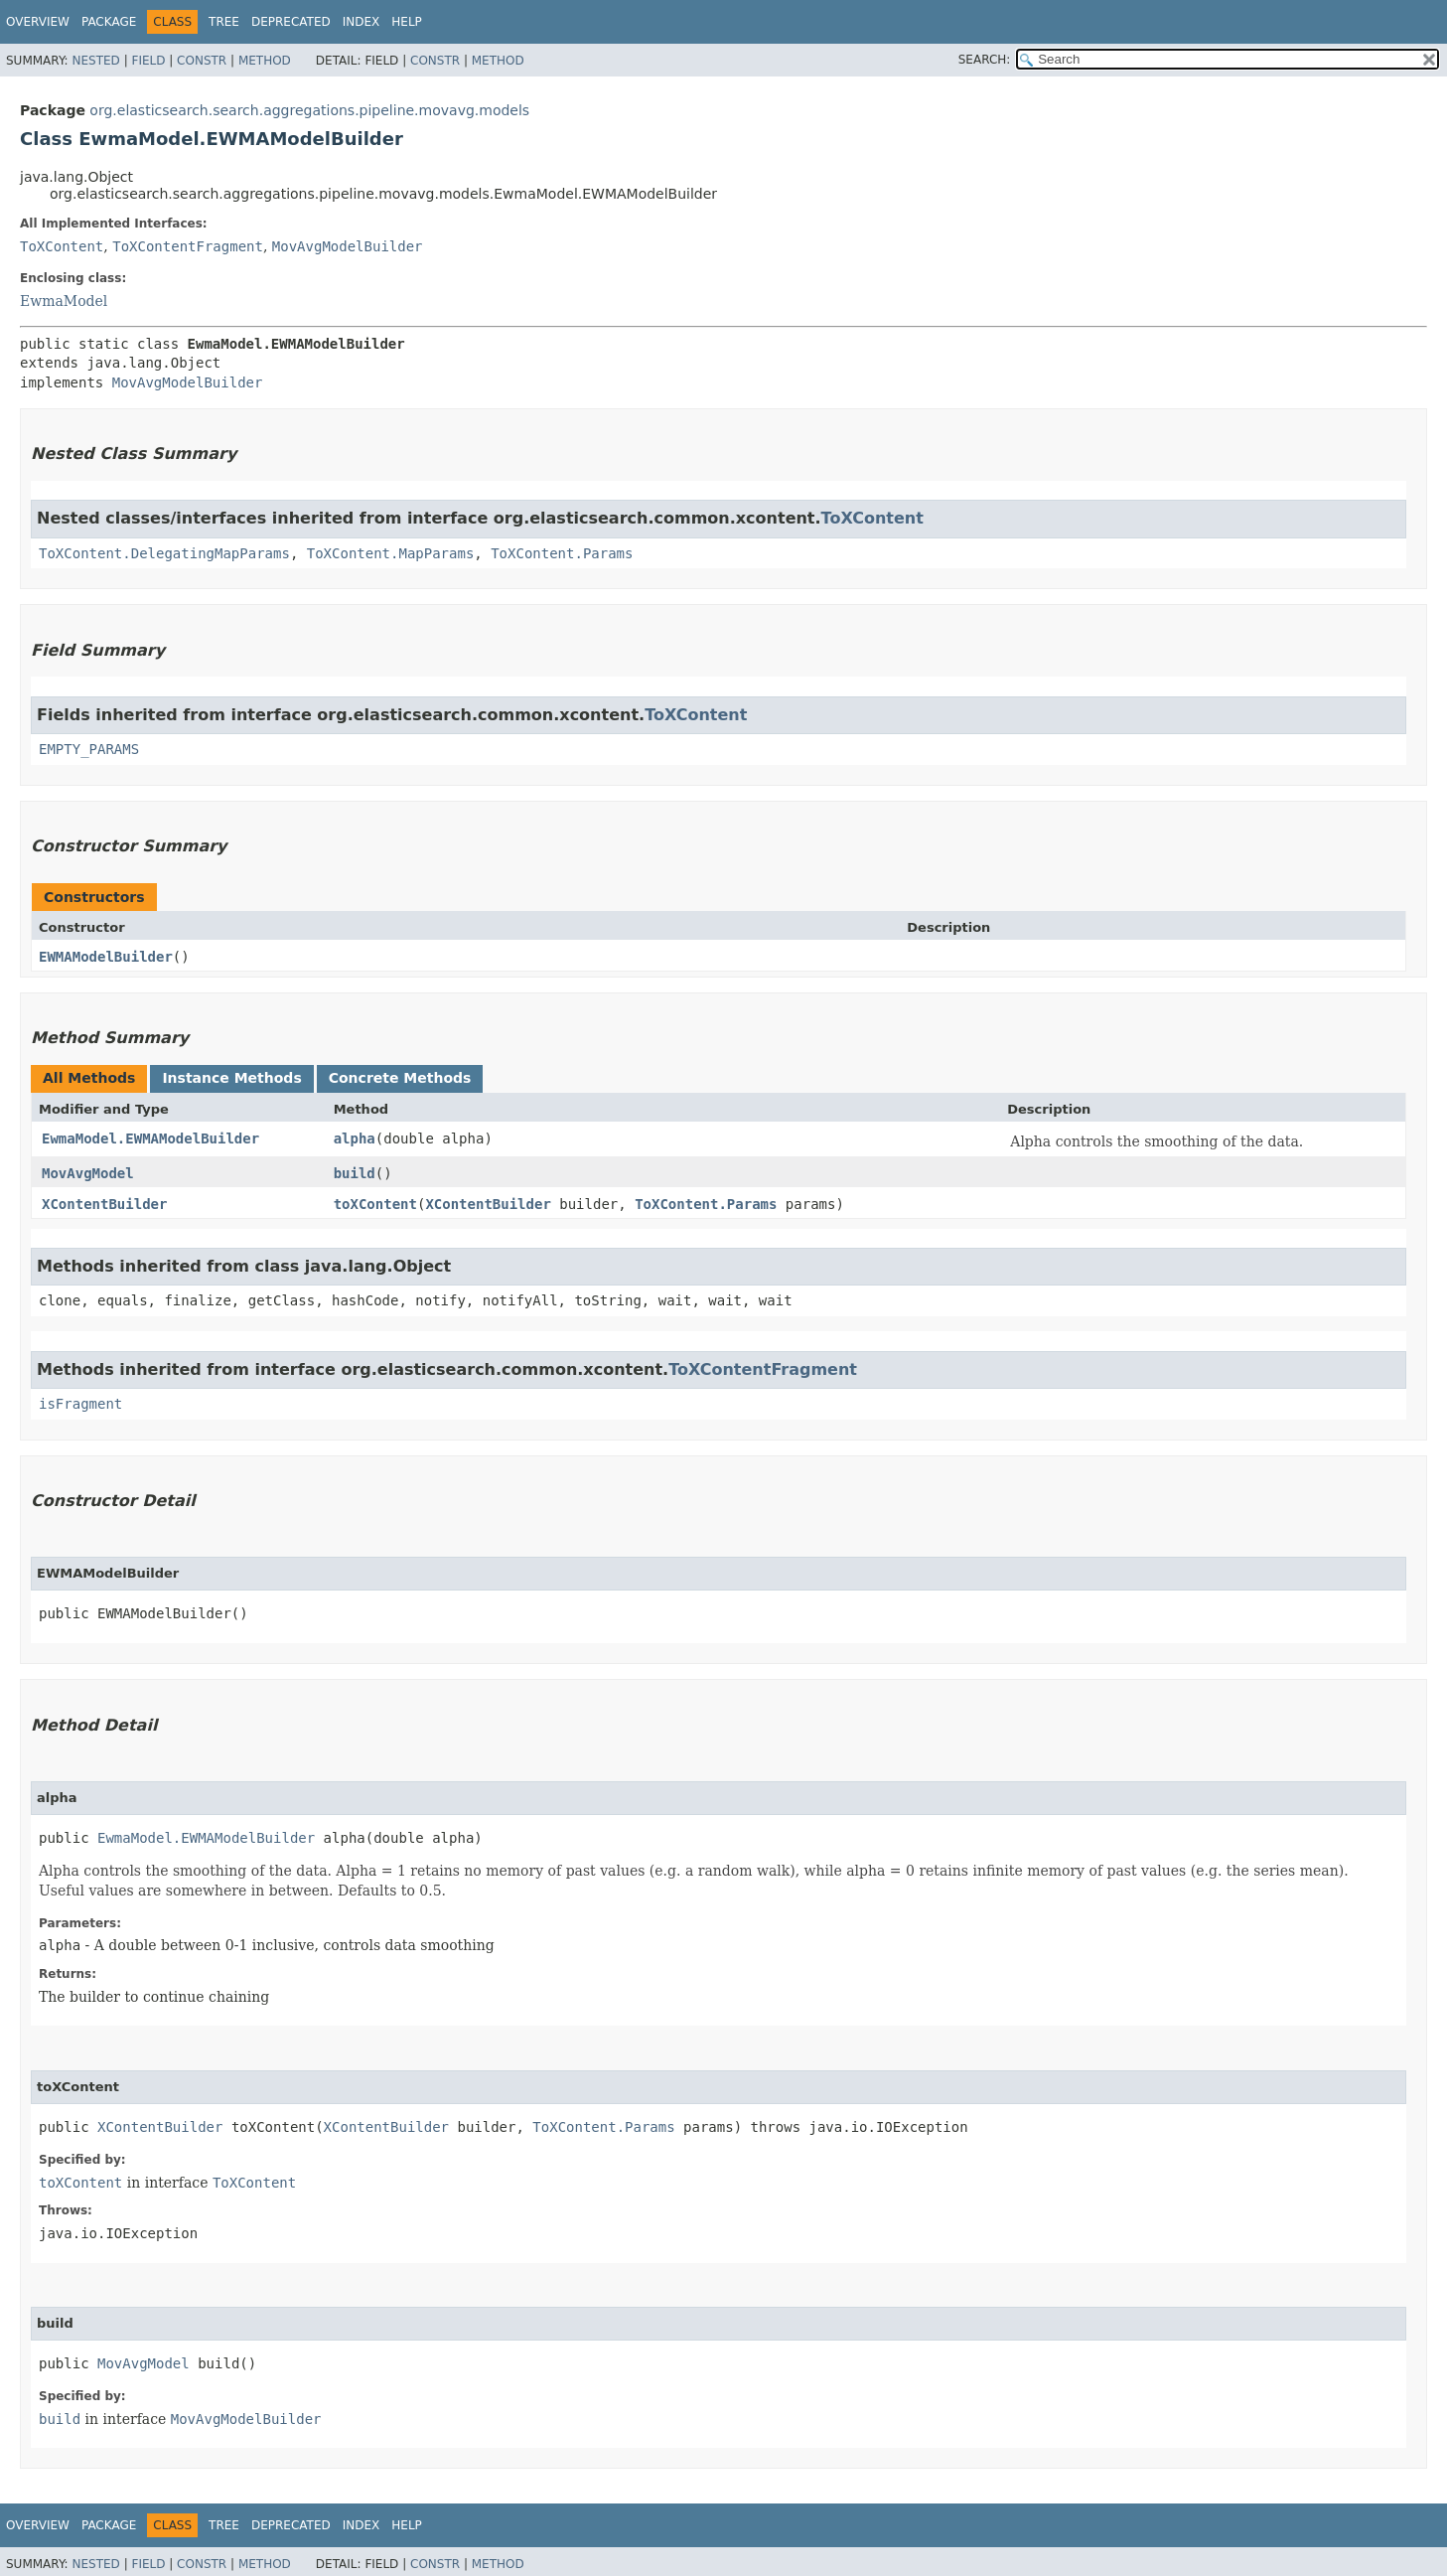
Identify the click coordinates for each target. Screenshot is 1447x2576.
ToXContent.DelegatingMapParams (164, 553)
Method (264, 61)
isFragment (80, 1404)
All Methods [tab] (89, 1078)
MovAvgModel (88, 1173)
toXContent (375, 1204)
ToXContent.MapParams (391, 553)
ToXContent (61, 246)
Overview (38, 22)
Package (108, 22)
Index (361, 22)
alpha (354, 1138)
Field (148, 61)
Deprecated (291, 22)
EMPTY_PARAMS (89, 749)
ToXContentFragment (187, 246)
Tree (224, 22)
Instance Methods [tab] (231, 1078)
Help (406, 22)
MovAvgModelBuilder (347, 246)
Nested (95, 61)
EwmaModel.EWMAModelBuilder (150, 1138)
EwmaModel (63, 301)
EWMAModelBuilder (106, 957)
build (354, 1173)
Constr (201, 61)
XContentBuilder (104, 1204)
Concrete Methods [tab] (400, 1078)
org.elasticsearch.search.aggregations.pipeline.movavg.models (309, 110)
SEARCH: (984, 60)
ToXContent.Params (562, 553)
